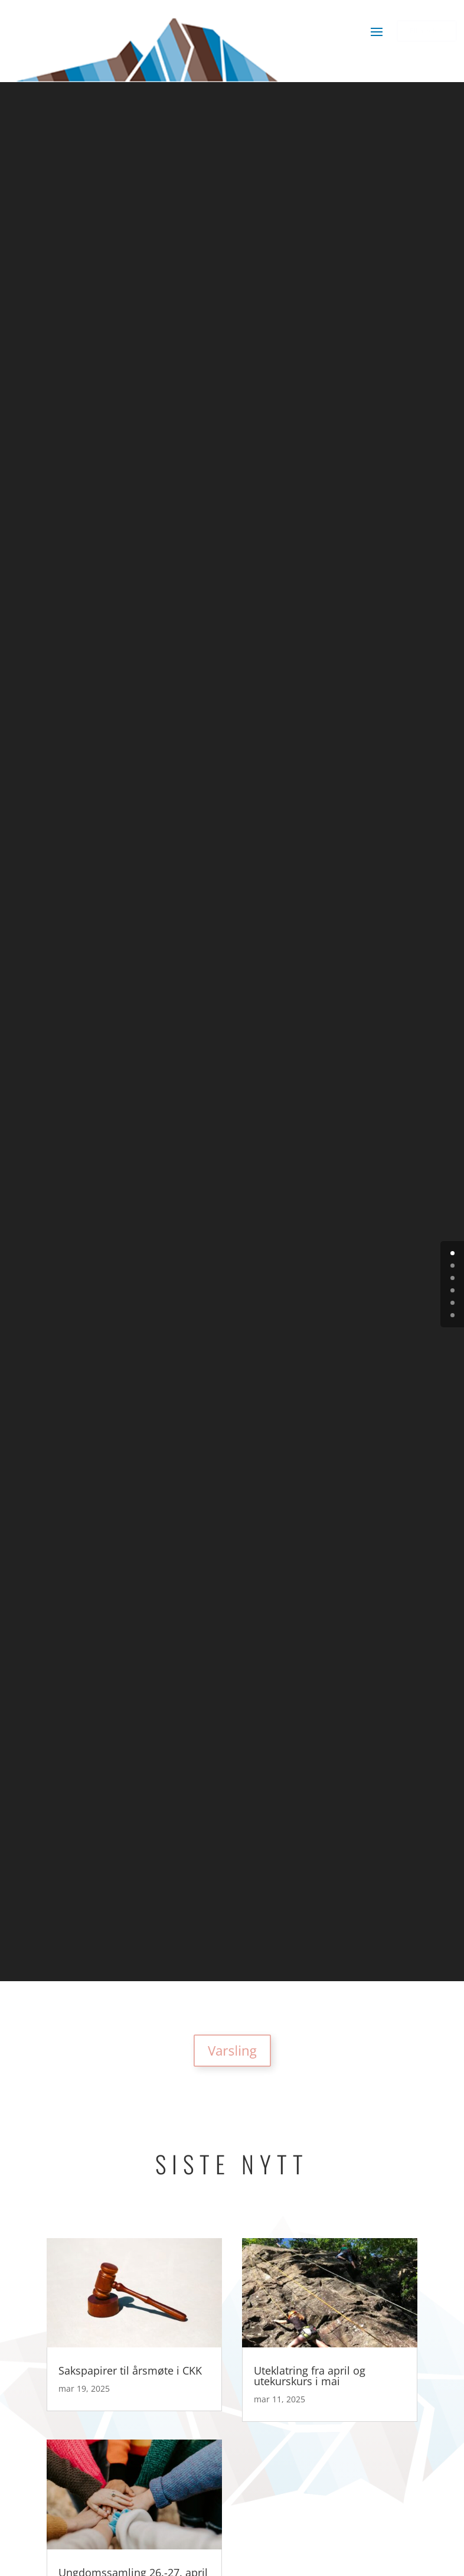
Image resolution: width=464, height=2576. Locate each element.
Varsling (232, 2050)
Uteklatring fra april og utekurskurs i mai (309, 2375)
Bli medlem (427, 30)
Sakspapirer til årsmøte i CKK (130, 2370)
